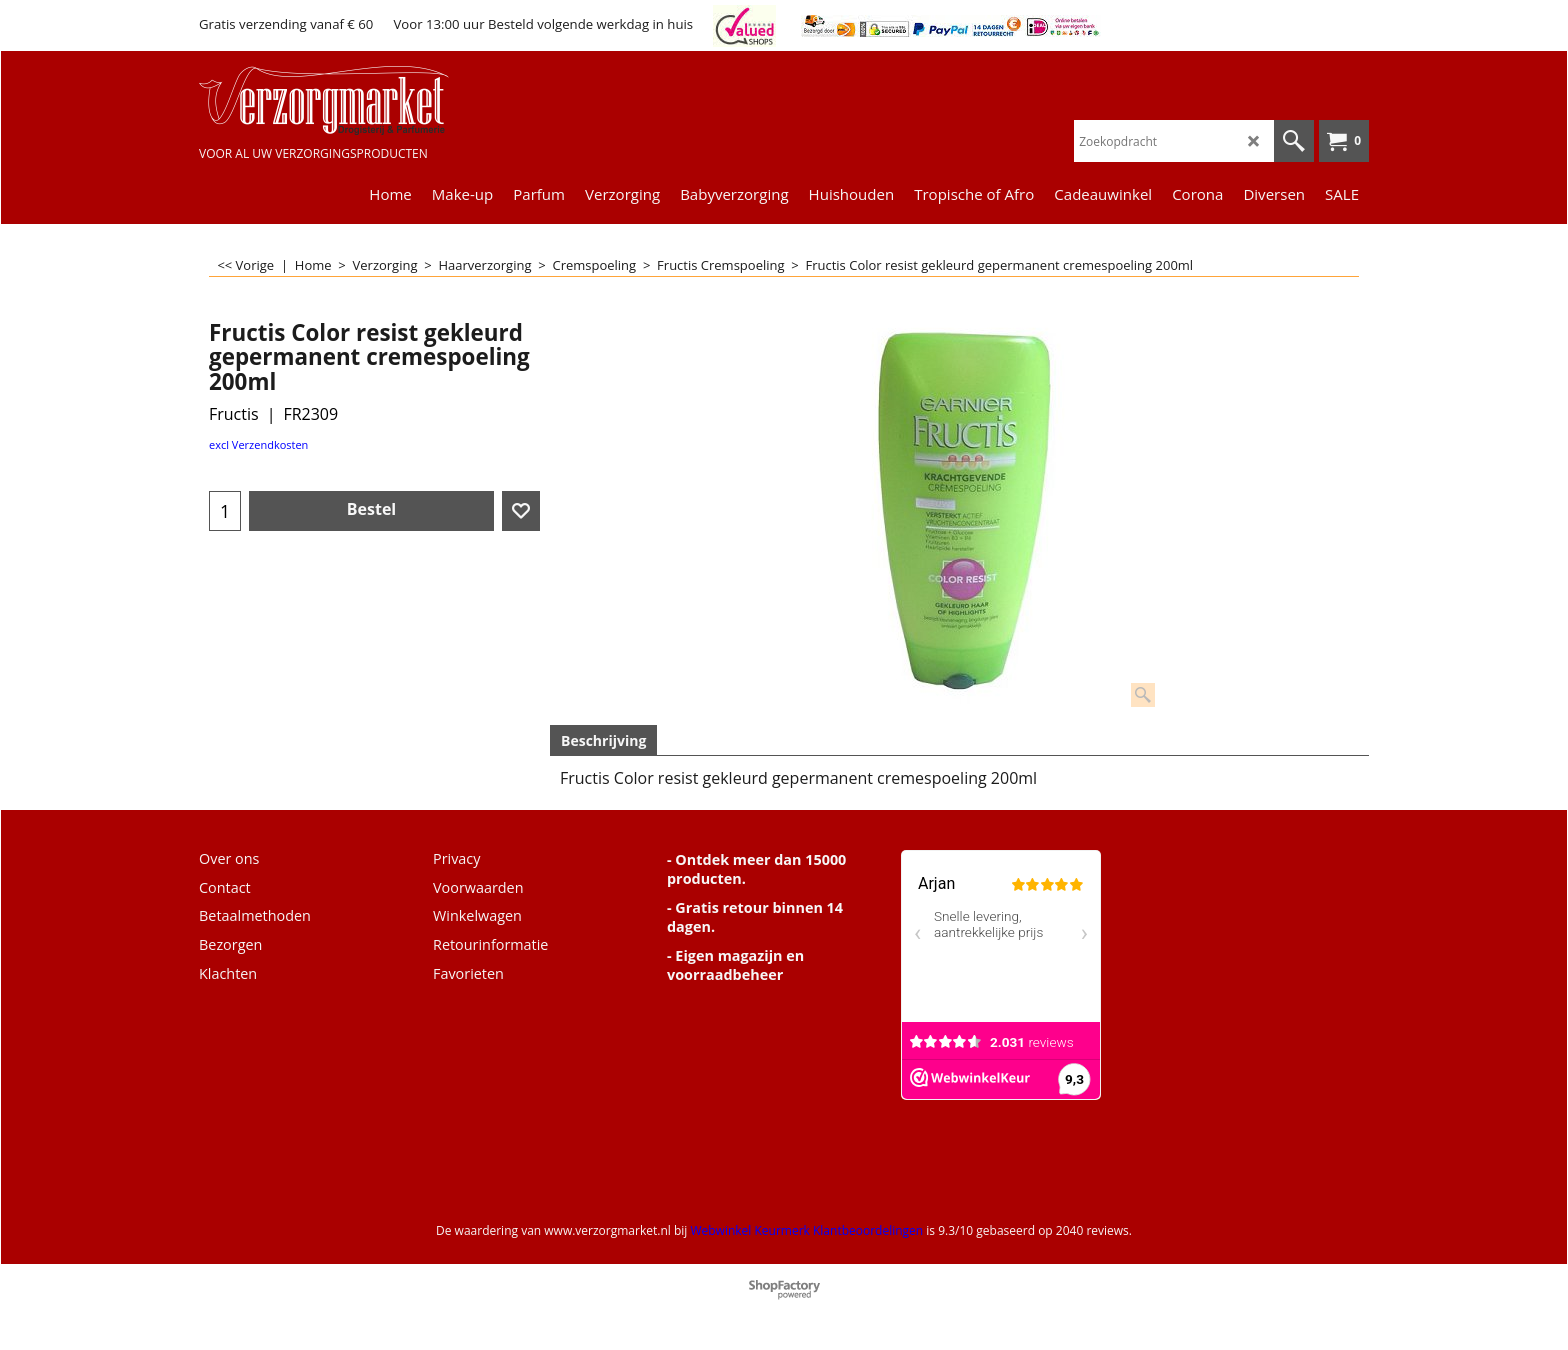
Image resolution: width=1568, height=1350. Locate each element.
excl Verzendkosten (258, 444)
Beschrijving (603, 740)
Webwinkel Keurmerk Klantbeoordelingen (806, 1230)
